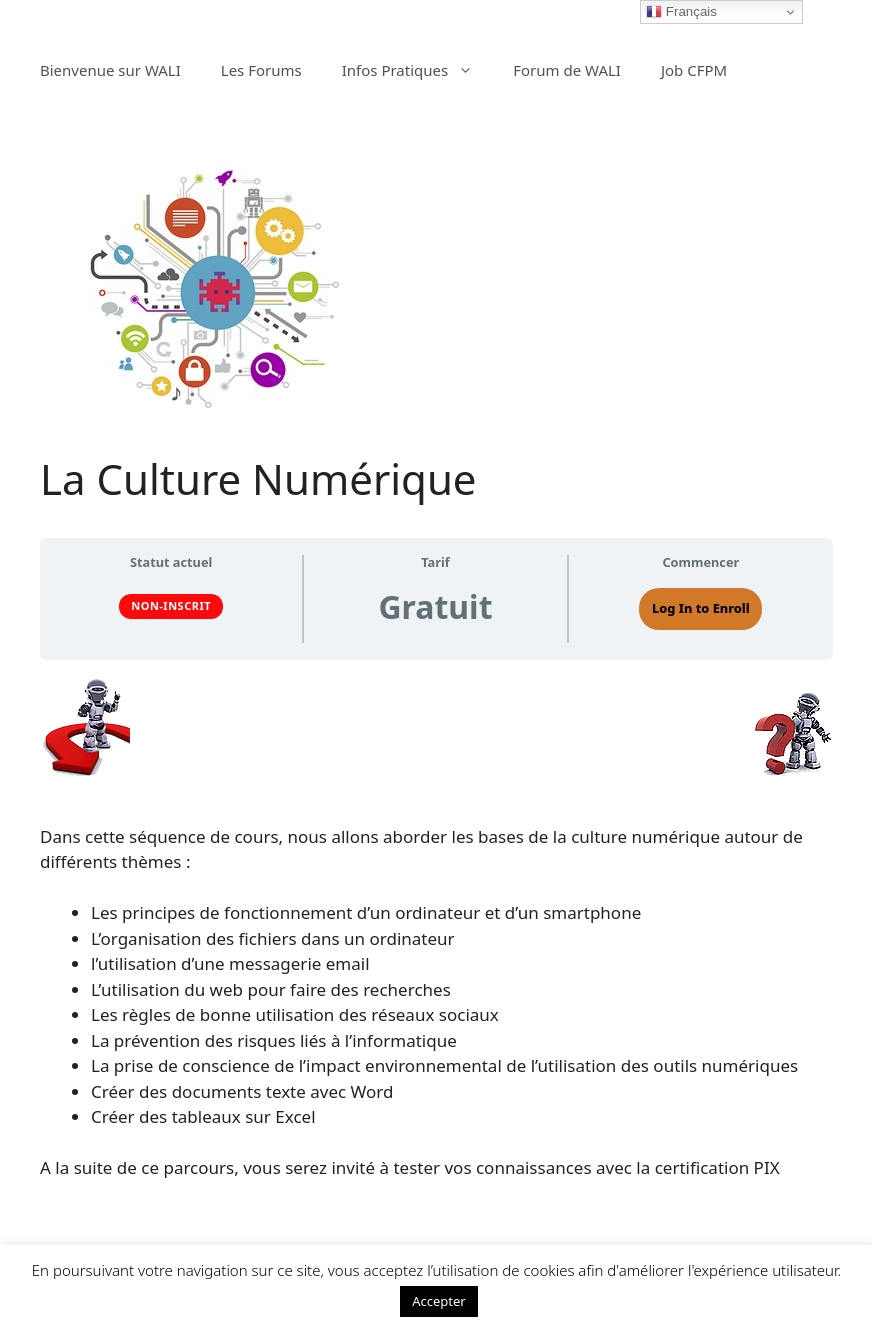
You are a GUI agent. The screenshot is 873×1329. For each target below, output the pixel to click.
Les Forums (261, 70)
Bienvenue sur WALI (110, 70)
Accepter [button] (439, 1301)
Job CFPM (694, 70)
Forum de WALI (567, 70)
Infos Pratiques (418, 70)
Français (681, 12)
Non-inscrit (171, 605)
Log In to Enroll (701, 608)
